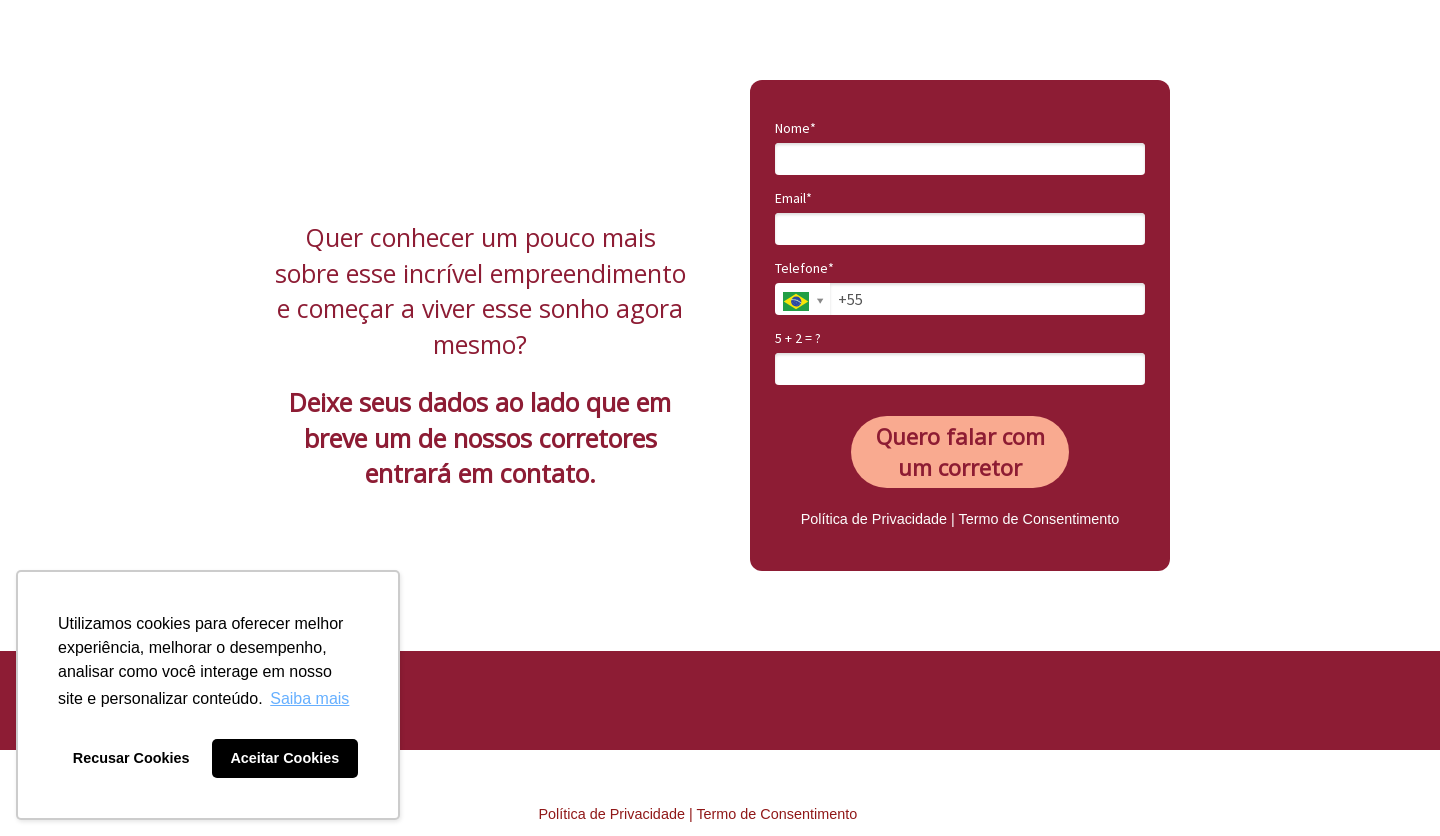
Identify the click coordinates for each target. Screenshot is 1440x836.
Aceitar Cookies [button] (284, 758)
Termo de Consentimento (1039, 519)
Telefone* (804, 268)
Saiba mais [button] (309, 698)
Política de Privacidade (874, 519)
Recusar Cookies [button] (131, 758)
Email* (793, 198)
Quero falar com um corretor (960, 451)
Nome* (795, 128)
